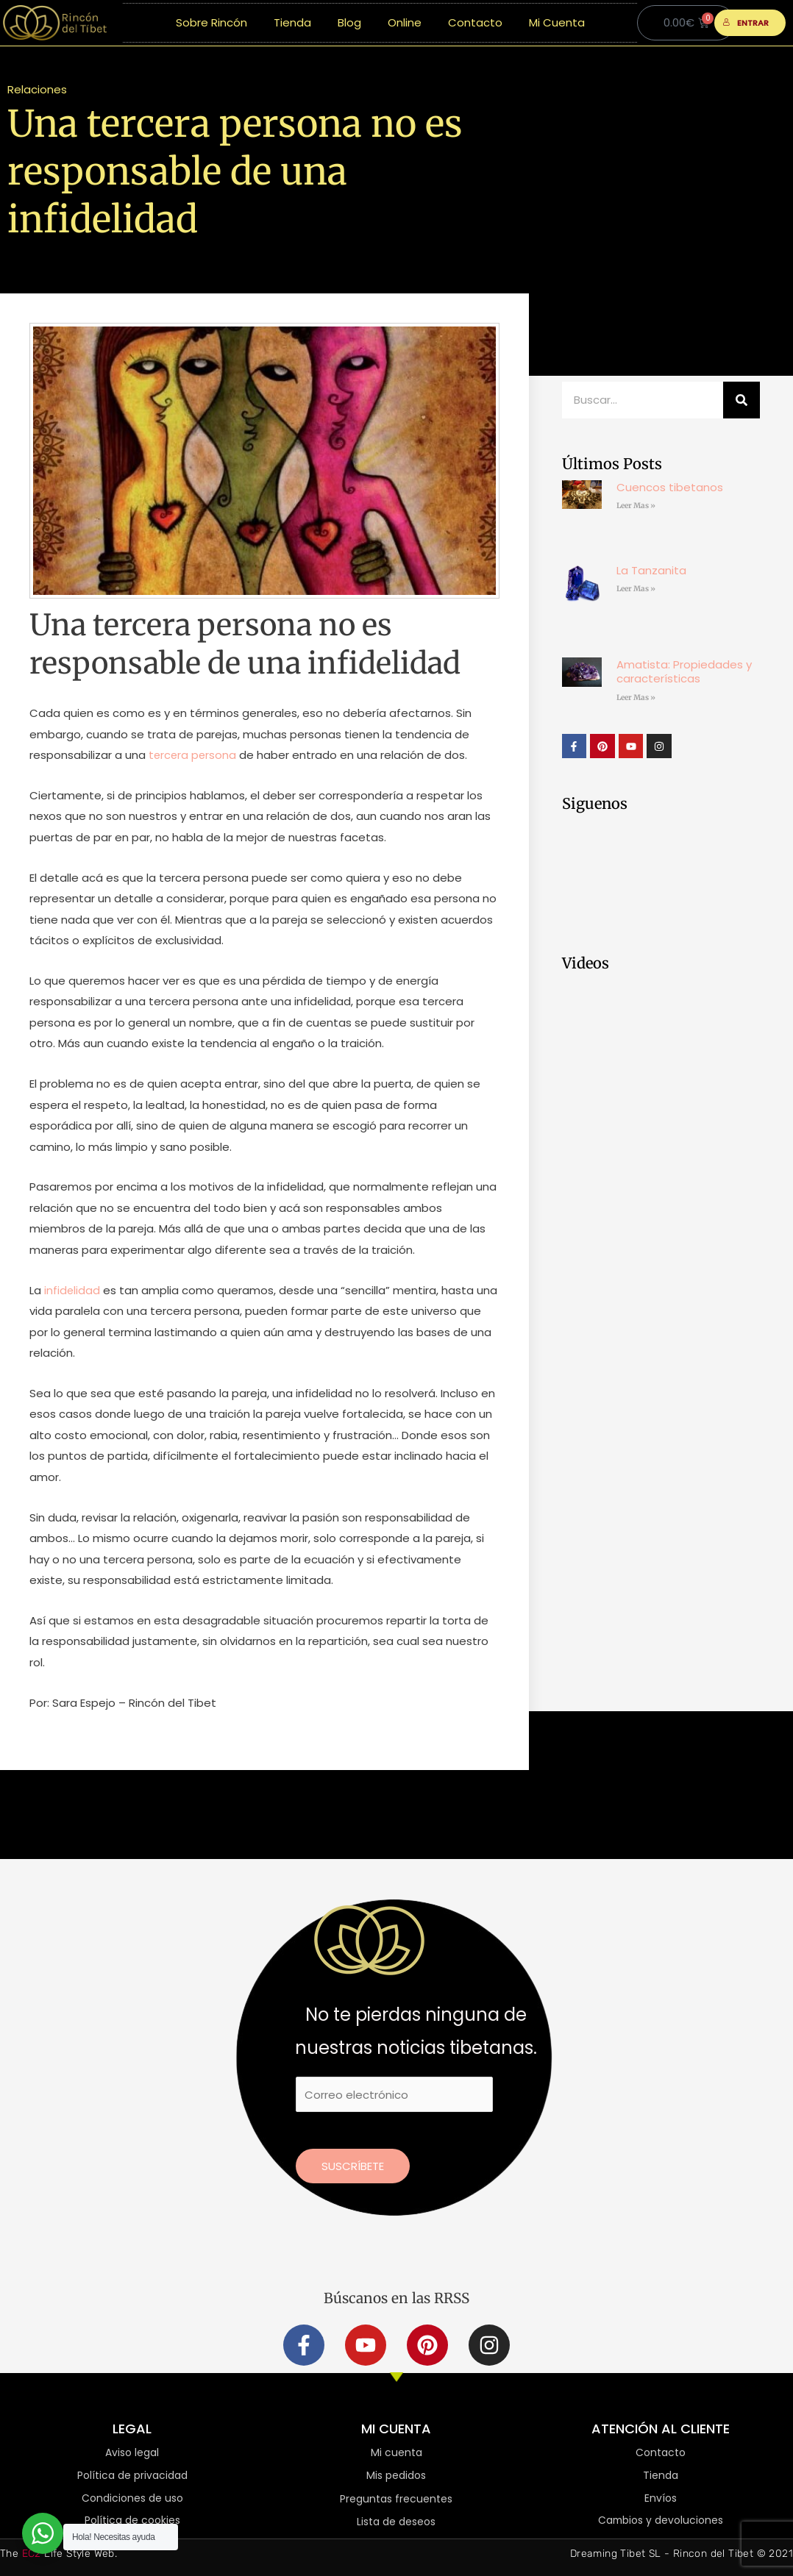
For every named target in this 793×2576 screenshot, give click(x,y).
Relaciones (37, 89)
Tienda (292, 22)
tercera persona (192, 755)
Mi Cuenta (557, 22)
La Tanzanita (651, 570)
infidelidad (72, 1290)
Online (405, 22)
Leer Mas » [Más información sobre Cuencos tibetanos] (635, 505)
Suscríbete (352, 2166)
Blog (349, 22)
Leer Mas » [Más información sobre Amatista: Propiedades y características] (635, 697)
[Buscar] (741, 400)
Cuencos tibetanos (669, 487)
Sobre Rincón (211, 22)
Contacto (475, 22)
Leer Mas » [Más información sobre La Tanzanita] (635, 588)
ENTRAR (745, 23)
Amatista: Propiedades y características (684, 672)
